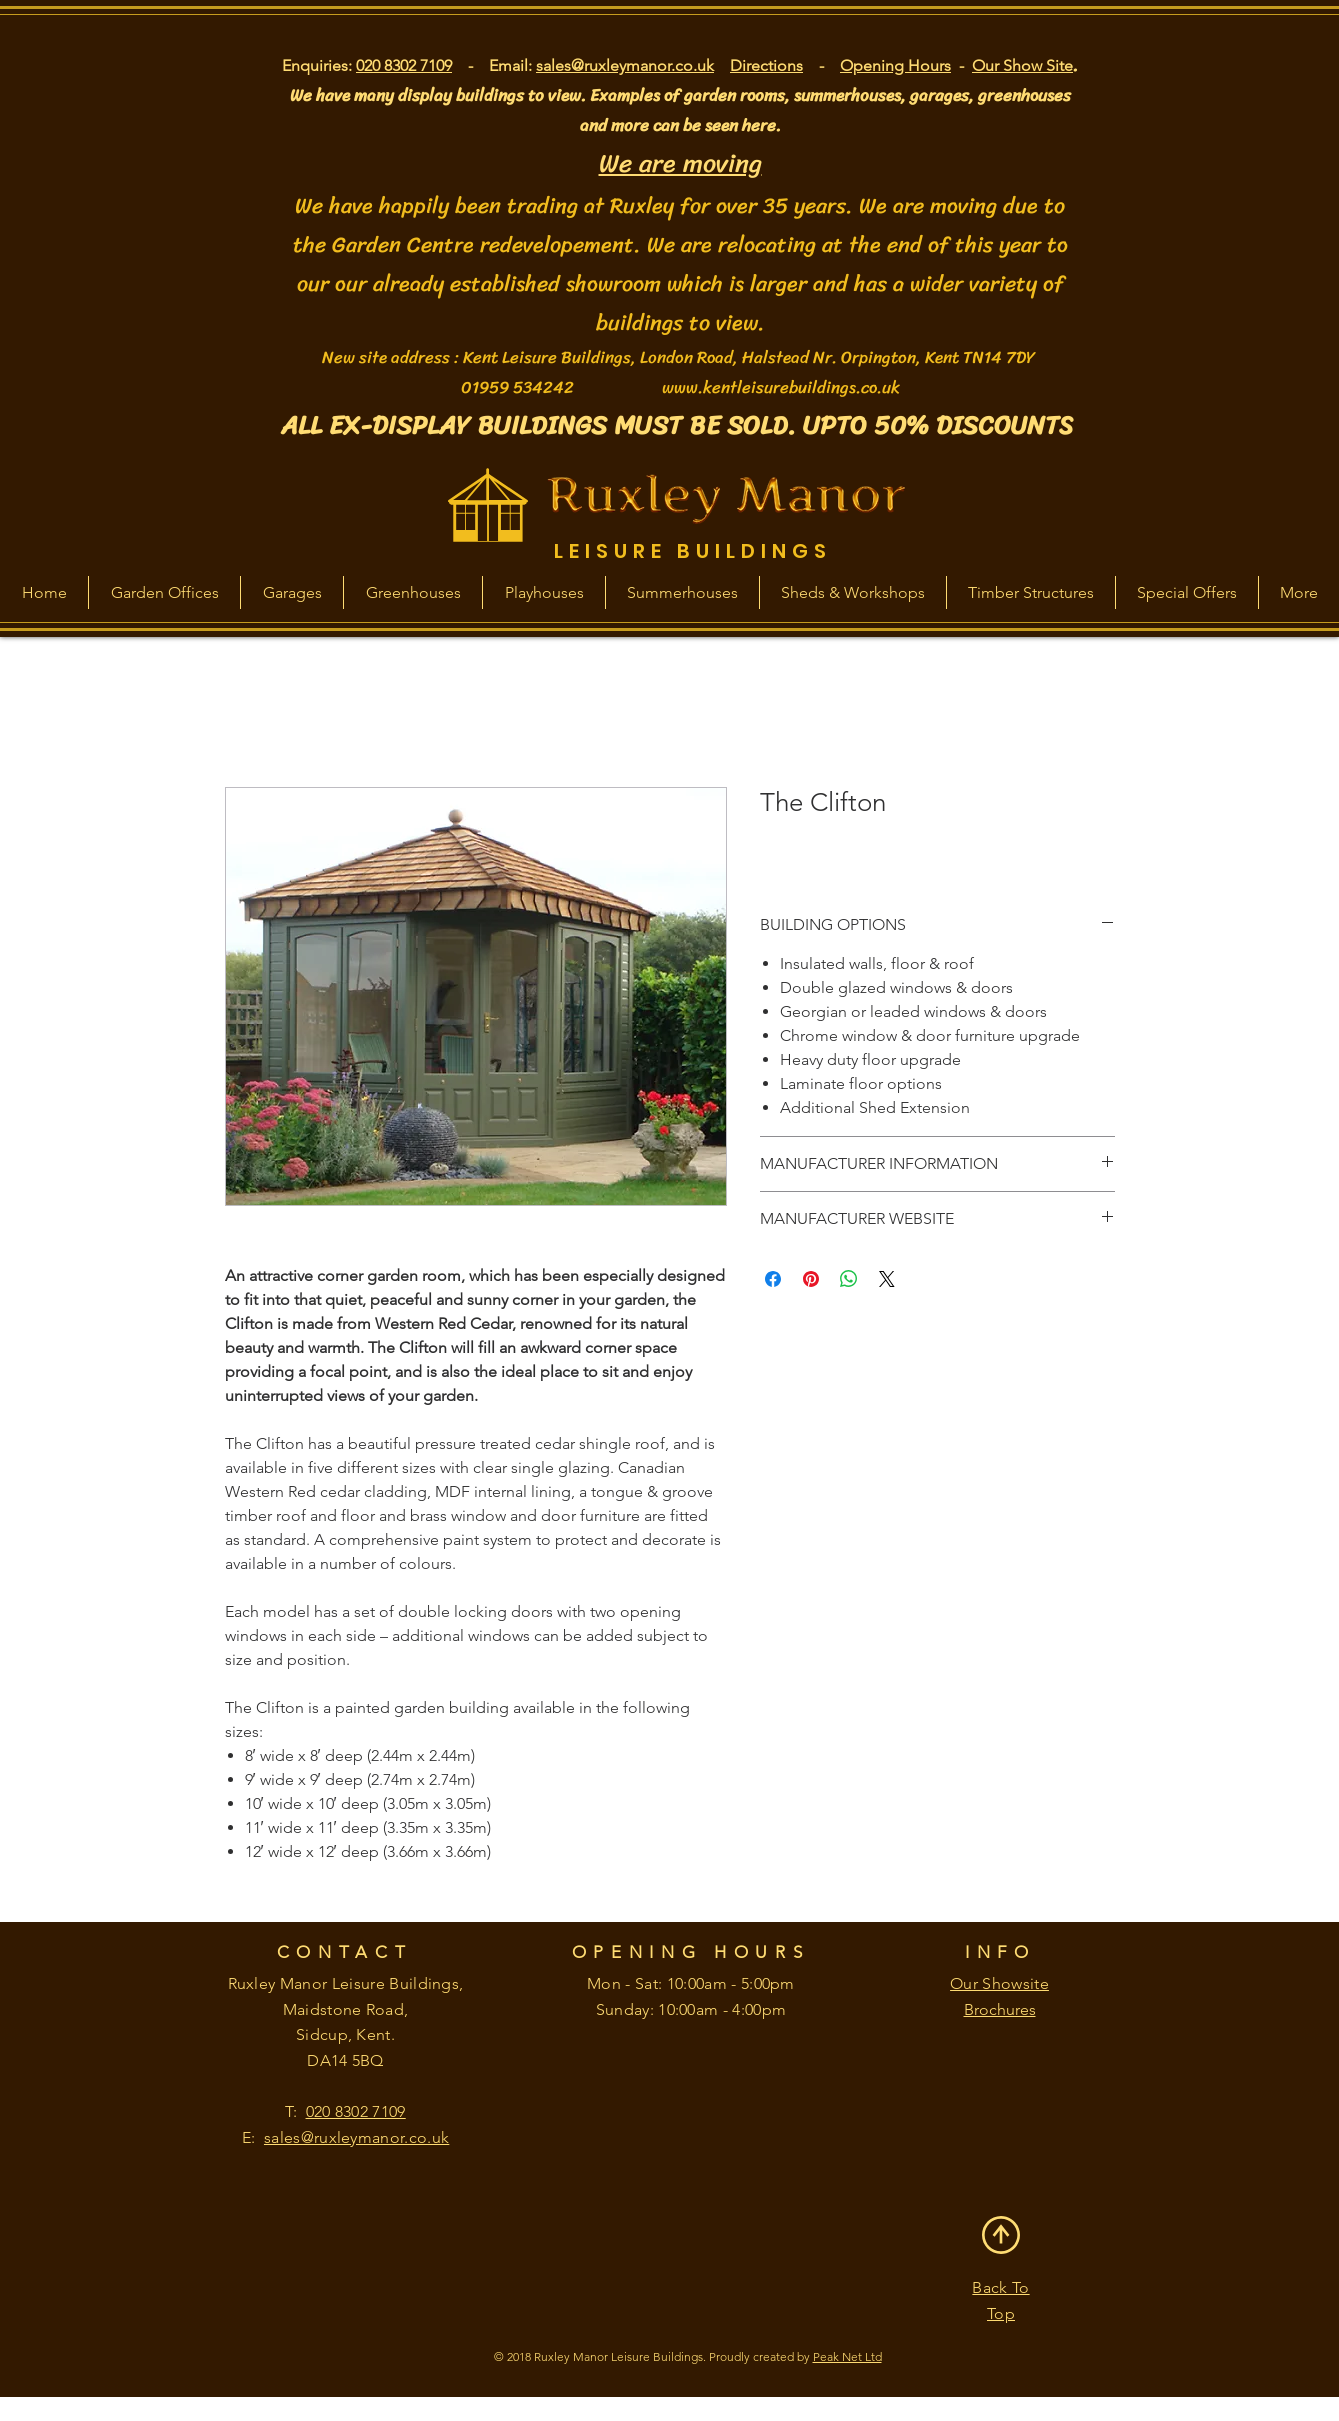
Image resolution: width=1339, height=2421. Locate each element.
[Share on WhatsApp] (849, 1279)
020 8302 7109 (404, 65)
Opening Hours (895, 65)
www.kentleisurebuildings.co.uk (781, 387)
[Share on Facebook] (773, 1279)
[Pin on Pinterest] (811, 1279)
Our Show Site (1022, 65)
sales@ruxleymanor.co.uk (625, 65)
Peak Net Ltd (847, 2356)
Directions (766, 65)
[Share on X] (887, 1279)
